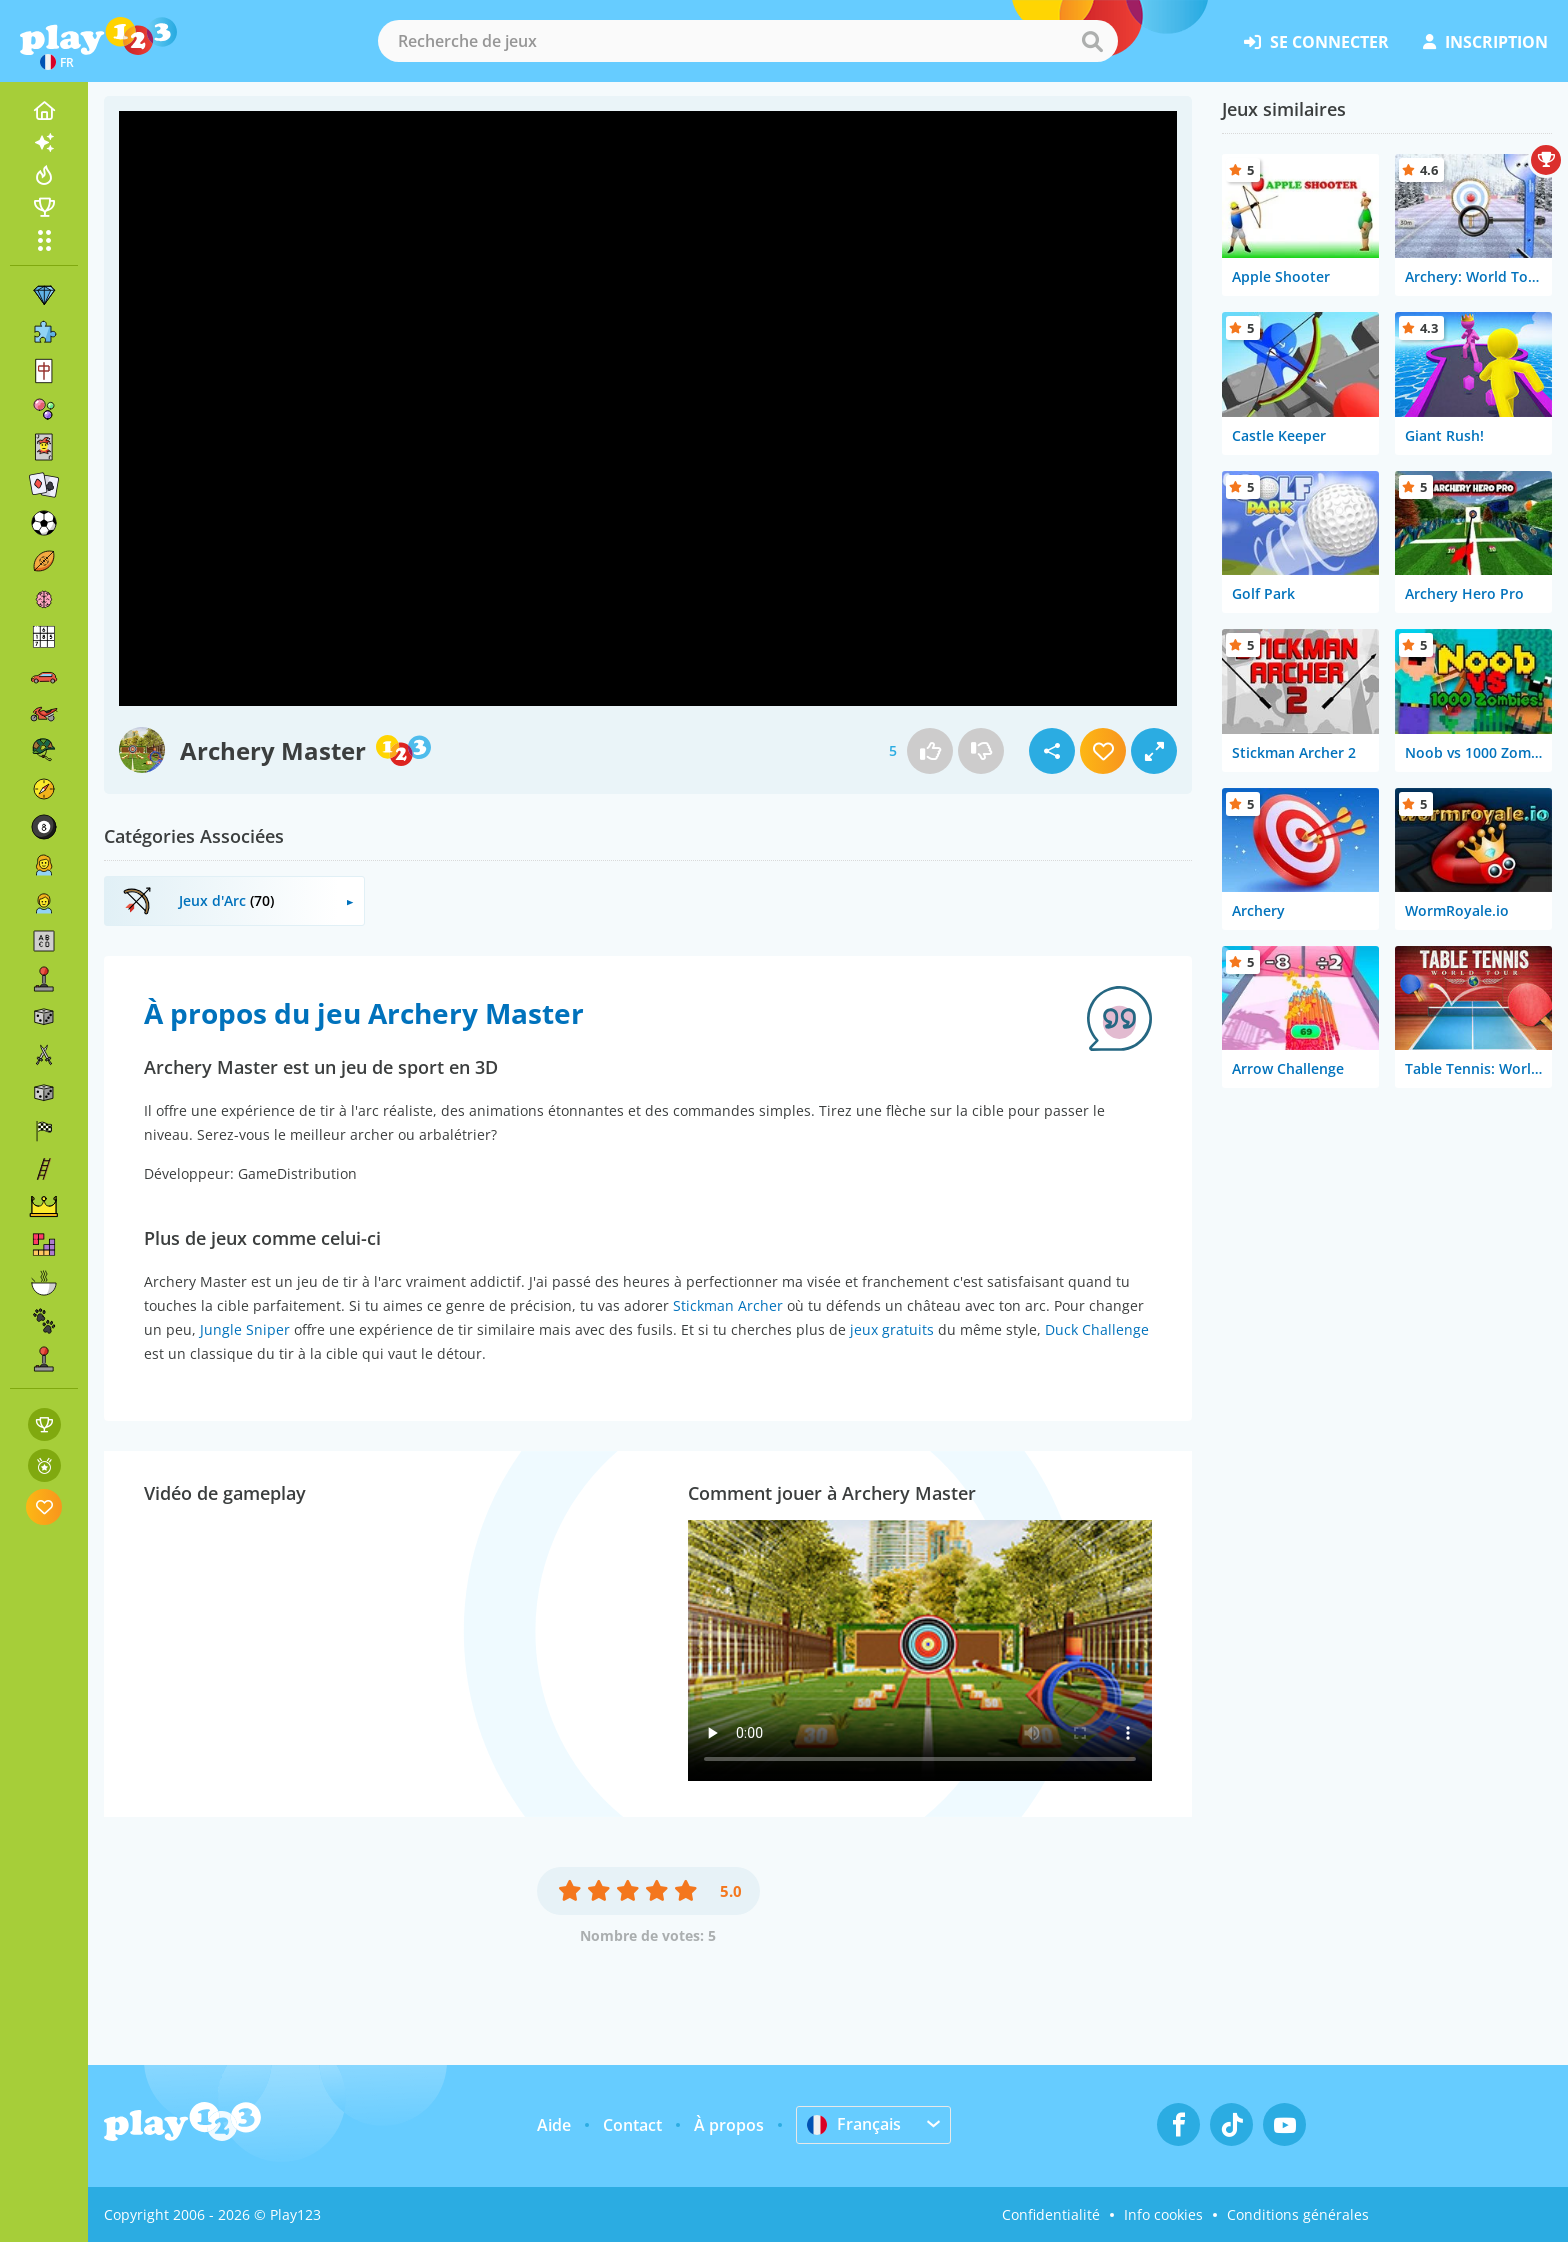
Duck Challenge (1097, 1329)
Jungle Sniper (245, 1329)
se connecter (1316, 42)
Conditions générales (1298, 2214)
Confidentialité (1051, 2214)
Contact (632, 2125)
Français (854, 2124)
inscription (1485, 42)
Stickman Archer (728, 1305)
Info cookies (1163, 2214)
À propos (729, 2125)
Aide (554, 2125)
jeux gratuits (892, 1329)
